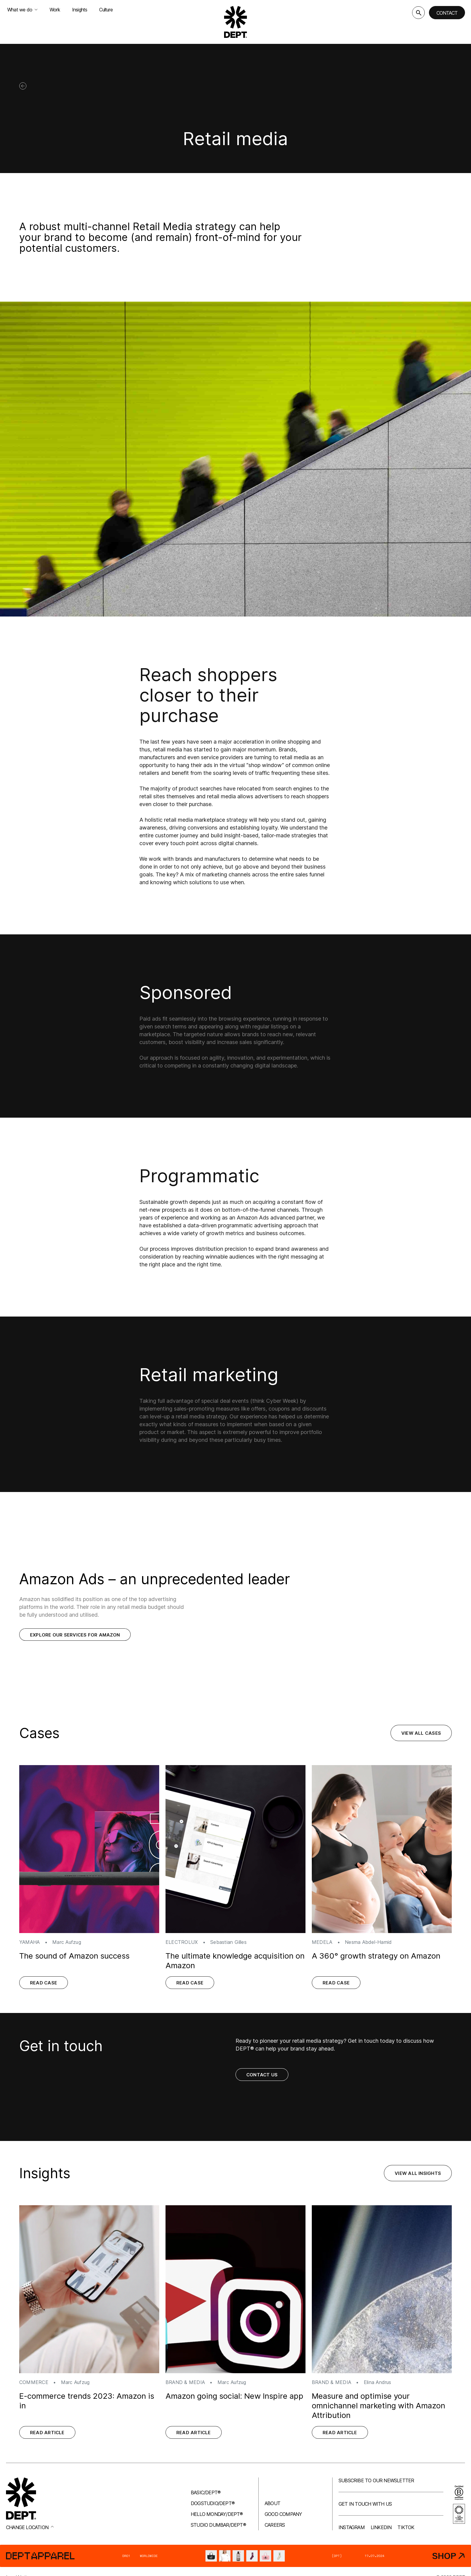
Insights (79, 10)
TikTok (405, 2527)
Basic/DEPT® (205, 2492)
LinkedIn (381, 2527)
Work (55, 10)
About (272, 2503)
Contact (446, 13)
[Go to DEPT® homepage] (235, 22)
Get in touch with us (365, 2504)
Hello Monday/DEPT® (217, 2514)
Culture (105, 10)
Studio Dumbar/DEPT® (218, 2525)
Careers (275, 2525)
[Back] (22, 86)
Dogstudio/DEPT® (213, 2503)
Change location (30, 2527)
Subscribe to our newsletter (376, 2480)
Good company (283, 2514)
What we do (22, 10)
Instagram (352, 2527)
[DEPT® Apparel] (235, 2556)
